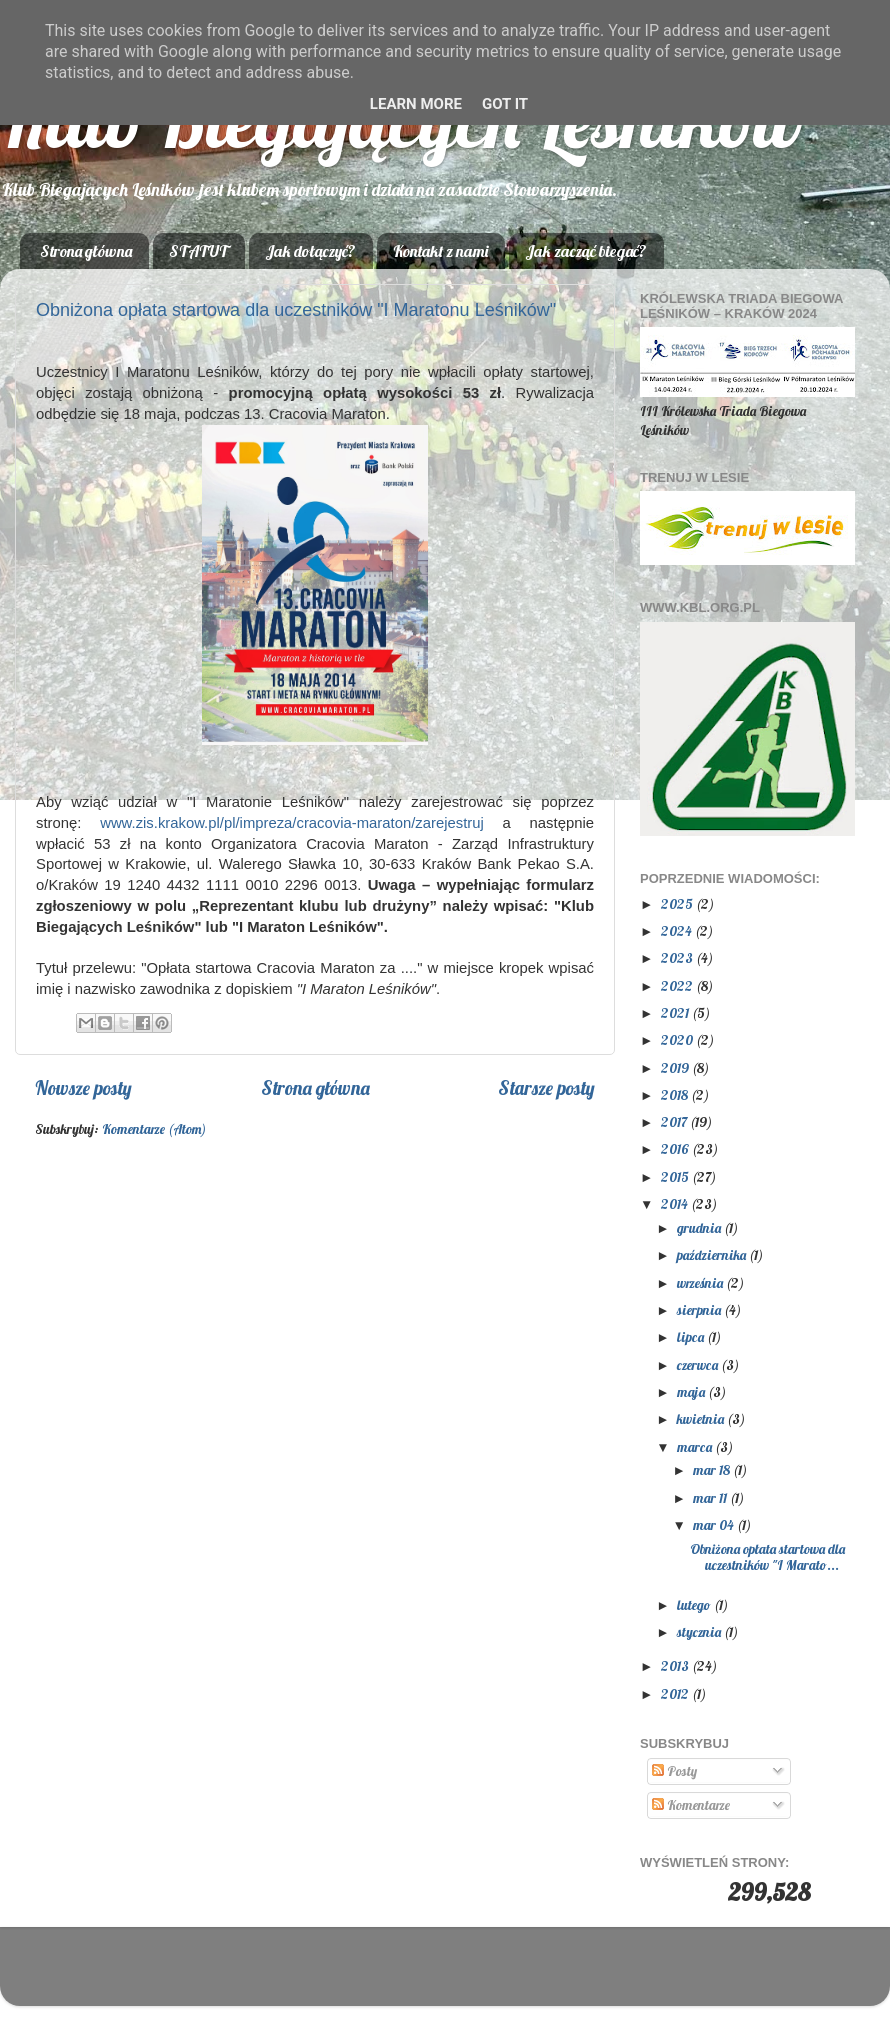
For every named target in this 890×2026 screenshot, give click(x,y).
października (713, 1254)
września (701, 1282)
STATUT (198, 251)
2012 (676, 1693)
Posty (674, 1770)
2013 (676, 1665)
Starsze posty (546, 1088)
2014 (676, 1203)
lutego (695, 1604)
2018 (676, 1094)
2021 (676, 1012)
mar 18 (713, 1469)
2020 (678, 1039)
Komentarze (691, 1804)
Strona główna (86, 251)
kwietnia (702, 1418)
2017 (675, 1121)
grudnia (700, 1227)
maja (692, 1391)
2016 (676, 1148)
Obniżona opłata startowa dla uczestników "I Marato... (767, 1556)
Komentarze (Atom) (154, 1128)
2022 (678, 985)
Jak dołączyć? (310, 251)
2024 (678, 930)
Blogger (569, 1975)
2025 (678, 903)
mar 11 (711, 1497)
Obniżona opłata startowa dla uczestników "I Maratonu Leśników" (296, 310)
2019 (676, 1067)
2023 (678, 957)
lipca (692, 1336)
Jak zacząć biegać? (586, 251)
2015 (676, 1176)
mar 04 (715, 1524)
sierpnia (700, 1309)
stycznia (700, 1631)
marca (696, 1446)
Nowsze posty (83, 1088)
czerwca (699, 1364)
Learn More (416, 104)
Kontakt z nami (440, 251)
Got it (505, 104)
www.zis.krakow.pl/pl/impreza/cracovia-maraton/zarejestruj (292, 823)
